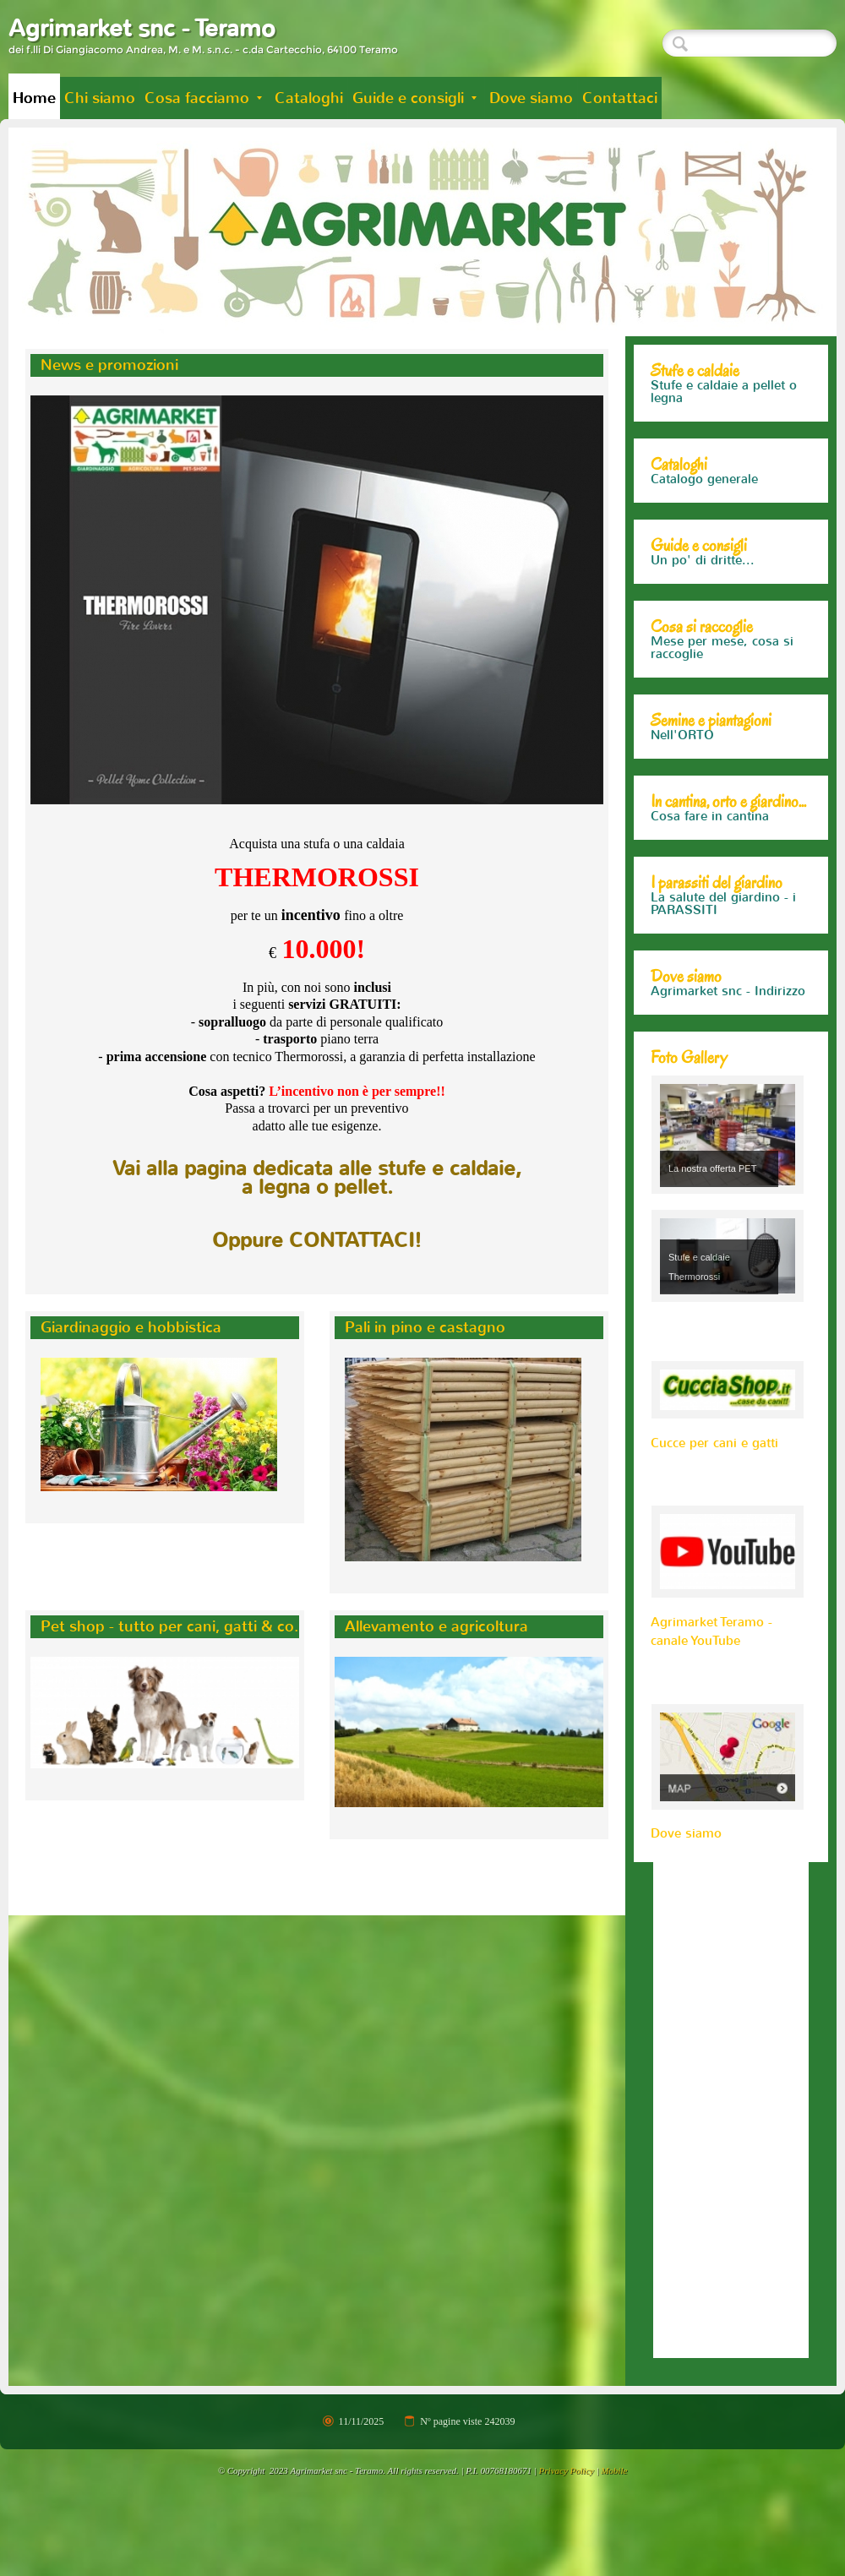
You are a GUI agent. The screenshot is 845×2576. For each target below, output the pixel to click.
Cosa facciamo (203, 98)
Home (34, 98)
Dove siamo (531, 98)
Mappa (671, 1016)
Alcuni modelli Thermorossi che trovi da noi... (726, 398)
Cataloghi (309, 98)
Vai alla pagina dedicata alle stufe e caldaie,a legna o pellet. (316, 1178)
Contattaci (619, 98)
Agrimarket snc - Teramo (141, 28)
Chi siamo (99, 98)
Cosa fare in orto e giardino (706, 835)
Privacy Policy (566, 2496)
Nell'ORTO (682, 748)
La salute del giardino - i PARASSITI (723, 929)
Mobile (614, 2496)
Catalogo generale (704, 492)
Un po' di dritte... (703, 573)
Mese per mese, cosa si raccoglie (722, 660)
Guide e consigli (414, 98)
